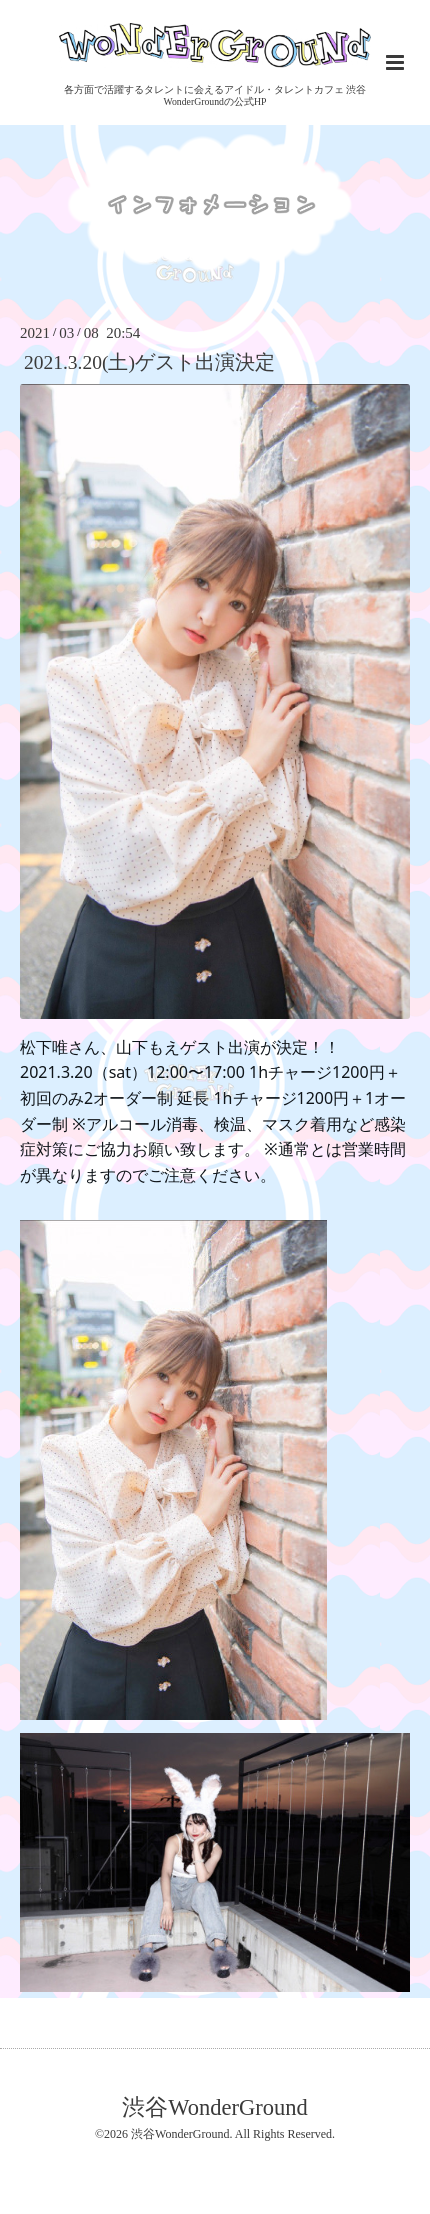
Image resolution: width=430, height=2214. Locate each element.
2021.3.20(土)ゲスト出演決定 (149, 362)
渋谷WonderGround (214, 2106)
